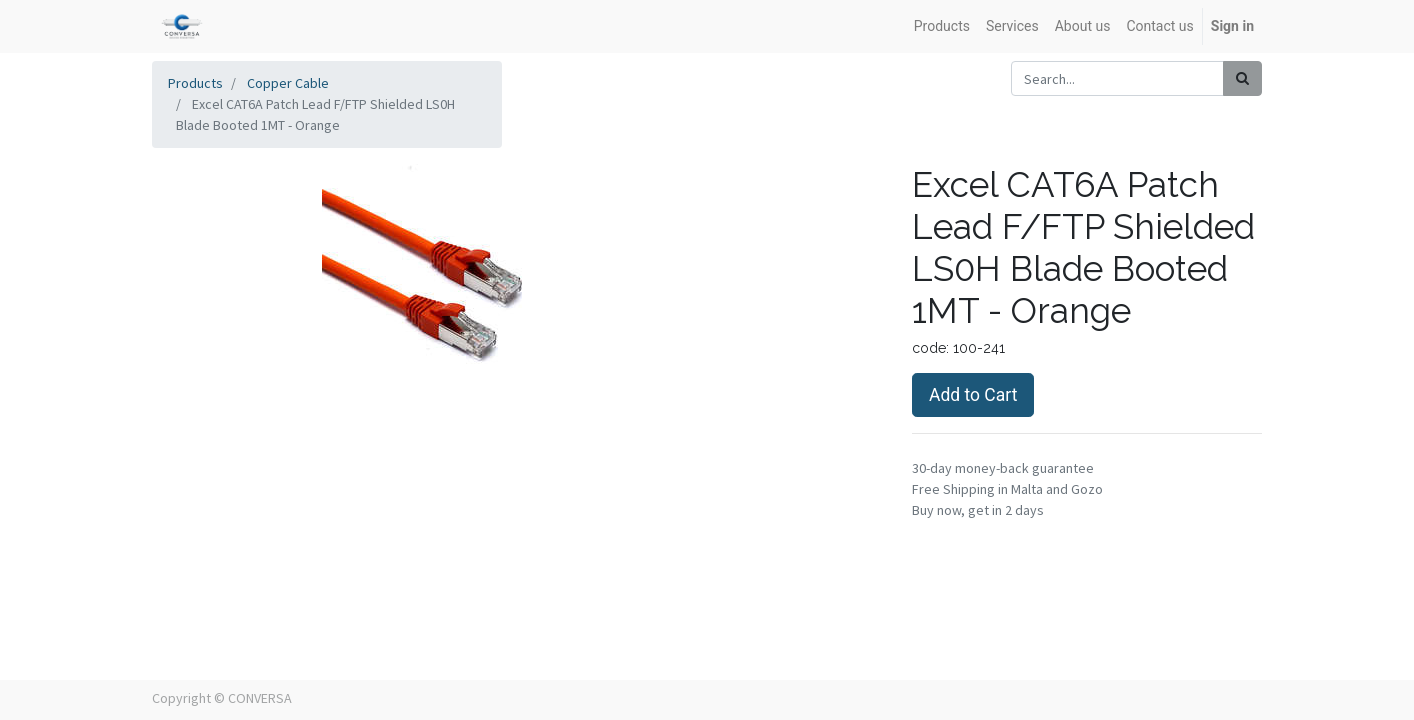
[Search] (1242, 78)
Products (195, 83)
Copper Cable (288, 83)
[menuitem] (942, 26)
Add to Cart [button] (973, 395)
